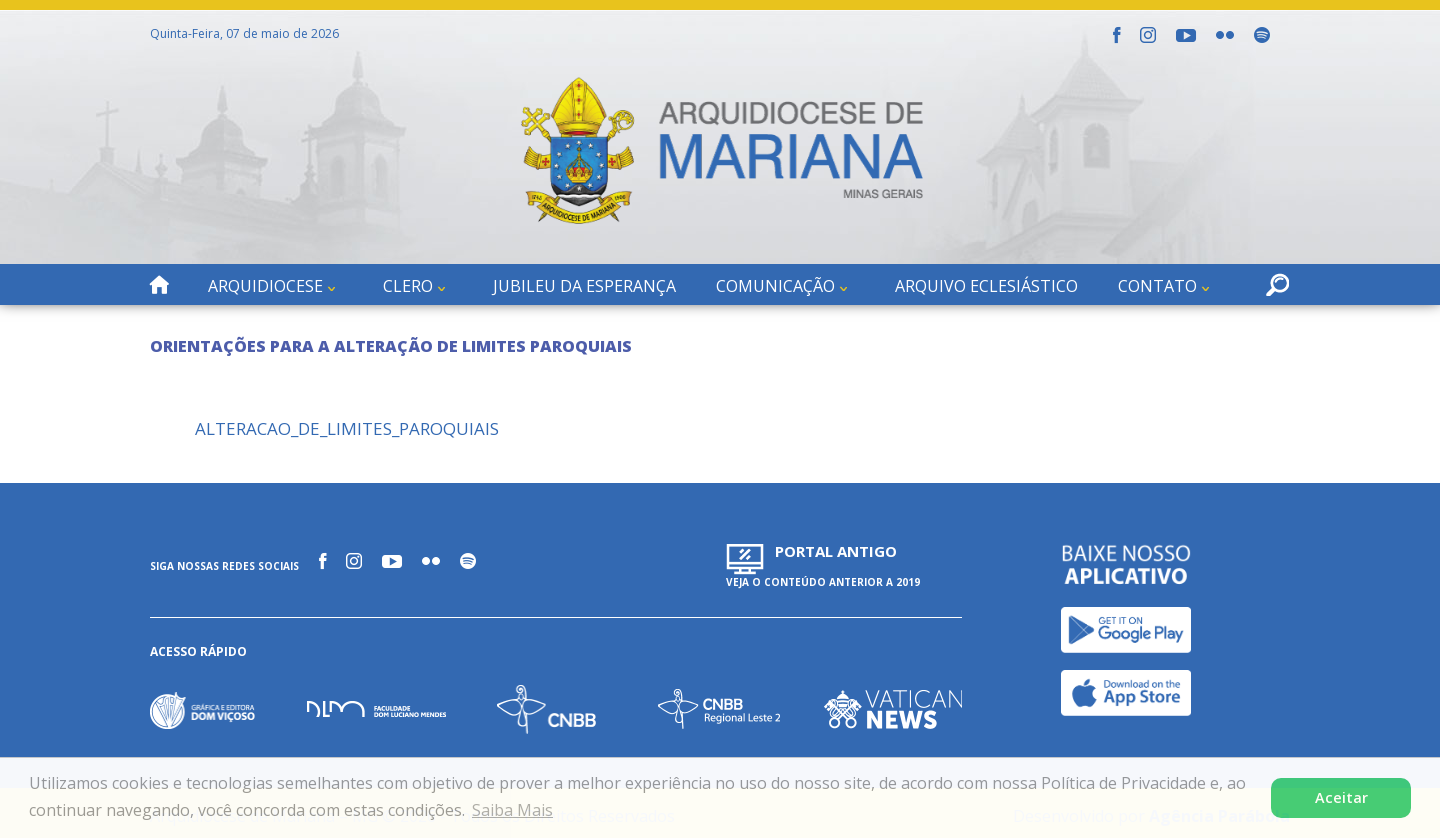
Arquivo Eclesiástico (986, 286)
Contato (1157, 286)
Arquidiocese (265, 286)
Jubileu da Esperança (584, 286)
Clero (408, 286)
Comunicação (775, 286)
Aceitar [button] (1341, 797)
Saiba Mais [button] (512, 810)
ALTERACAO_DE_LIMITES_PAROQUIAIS (347, 428)
